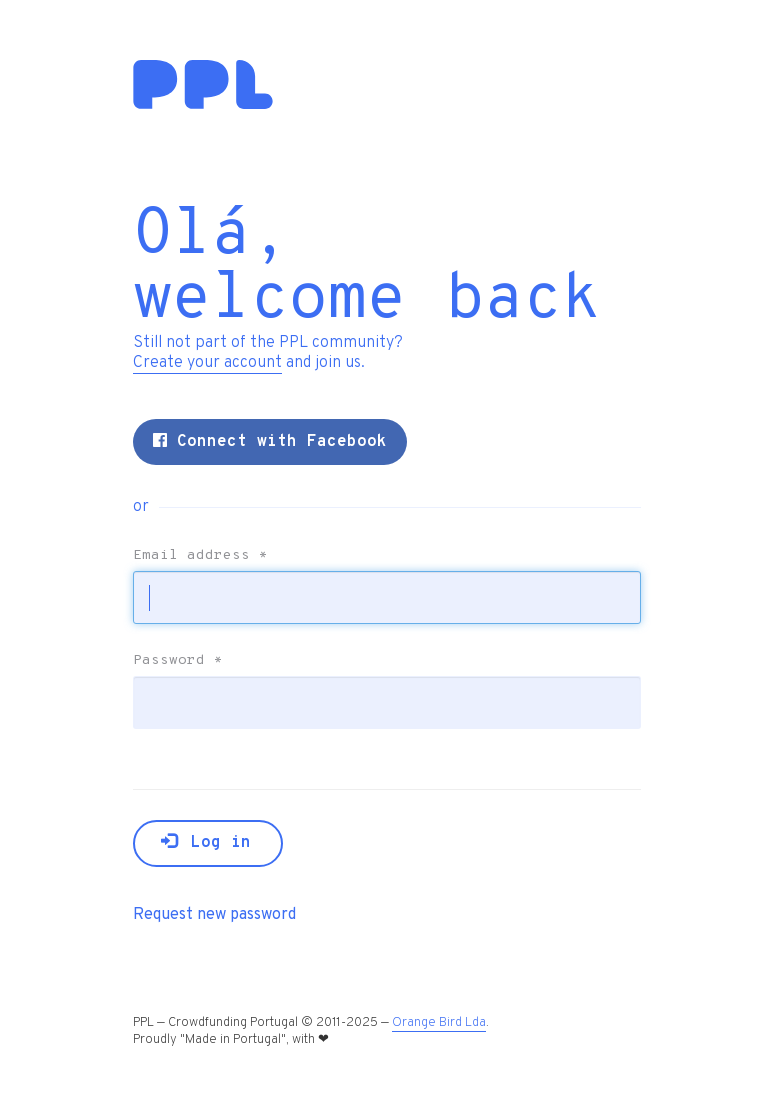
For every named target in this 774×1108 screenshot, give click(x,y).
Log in (206, 843)
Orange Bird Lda (439, 1023)
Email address (200, 556)
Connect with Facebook (270, 442)
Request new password (214, 915)
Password (178, 661)
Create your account (207, 363)
